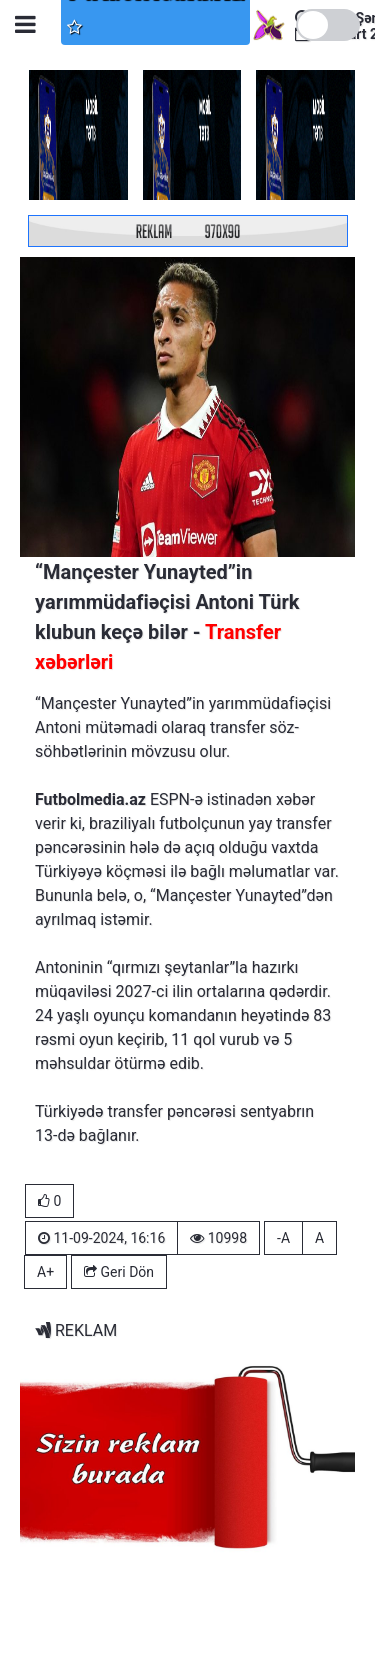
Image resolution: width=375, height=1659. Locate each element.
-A (283, 1238)
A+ (45, 1272)
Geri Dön (119, 1272)
